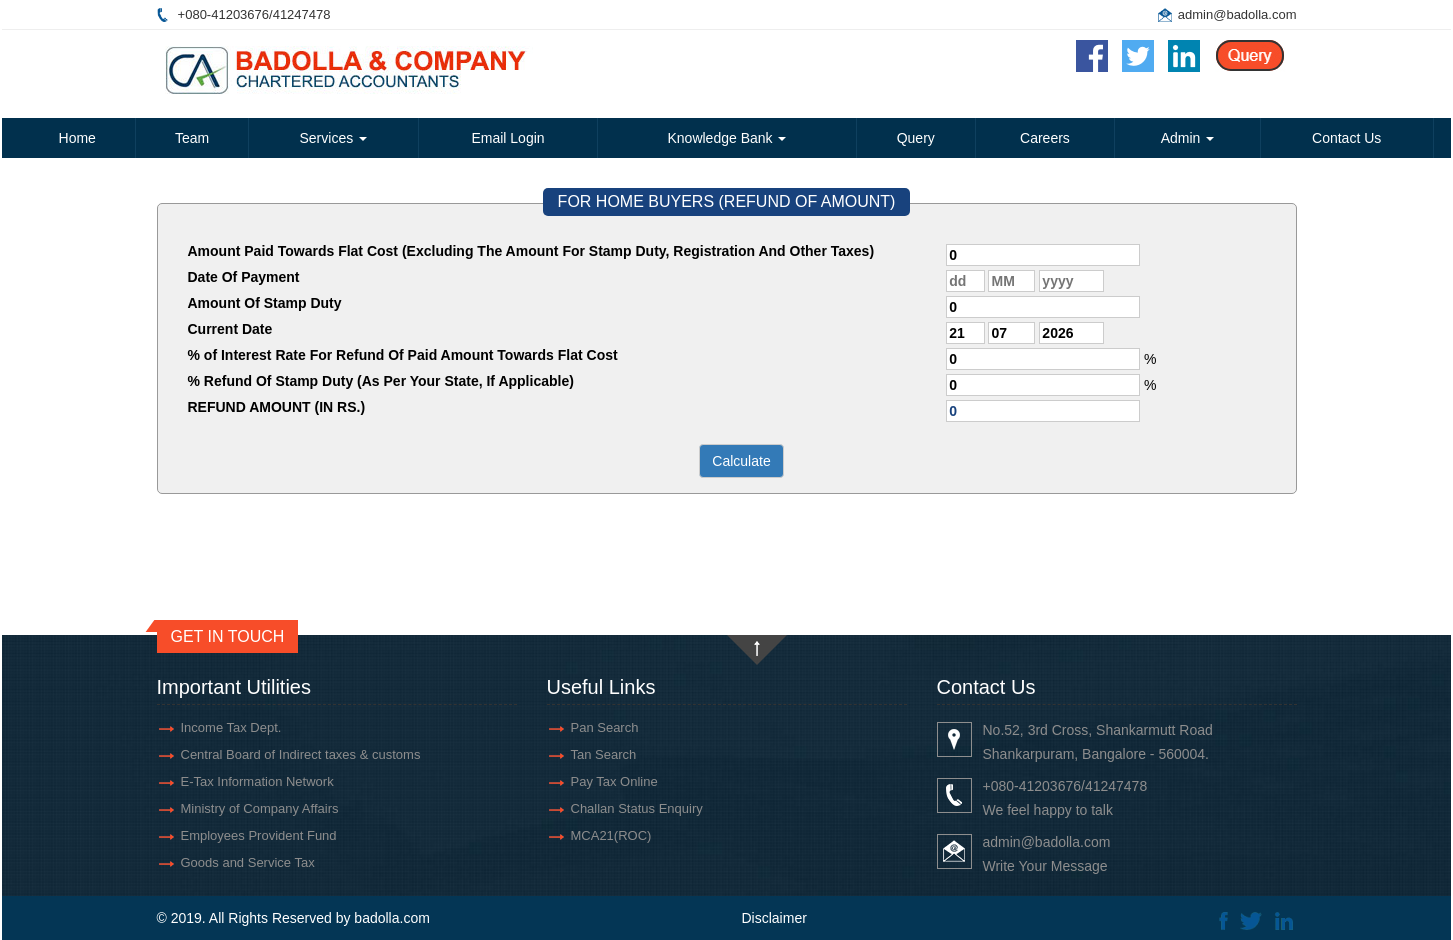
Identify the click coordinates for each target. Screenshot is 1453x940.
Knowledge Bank (726, 138)
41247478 (302, 14)
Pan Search (605, 727)
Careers (1045, 138)
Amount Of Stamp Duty (265, 303)
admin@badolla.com (1237, 14)
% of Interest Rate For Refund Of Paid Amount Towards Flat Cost (403, 355)
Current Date (230, 329)
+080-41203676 (223, 14)
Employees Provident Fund (259, 835)
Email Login (507, 138)
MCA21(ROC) (611, 835)
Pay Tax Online (614, 781)
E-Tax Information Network (257, 781)
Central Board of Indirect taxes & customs (301, 754)
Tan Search (604, 754)
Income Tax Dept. (231, 727)
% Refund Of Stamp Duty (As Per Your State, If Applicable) (381, 381)
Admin (1188, 138)
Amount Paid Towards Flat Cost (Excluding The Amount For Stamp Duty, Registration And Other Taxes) (531, 251)
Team (192, 138)
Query (916, 138)
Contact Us (1346, 138)
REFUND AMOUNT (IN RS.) (277, 407)
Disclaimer (774, 918)
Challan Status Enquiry (637, 808)
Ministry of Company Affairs (260, 808)
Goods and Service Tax (248, 862)
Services (334, 138)
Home (77, 138)
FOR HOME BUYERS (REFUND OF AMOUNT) (727, 201)
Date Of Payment (244, 277)
